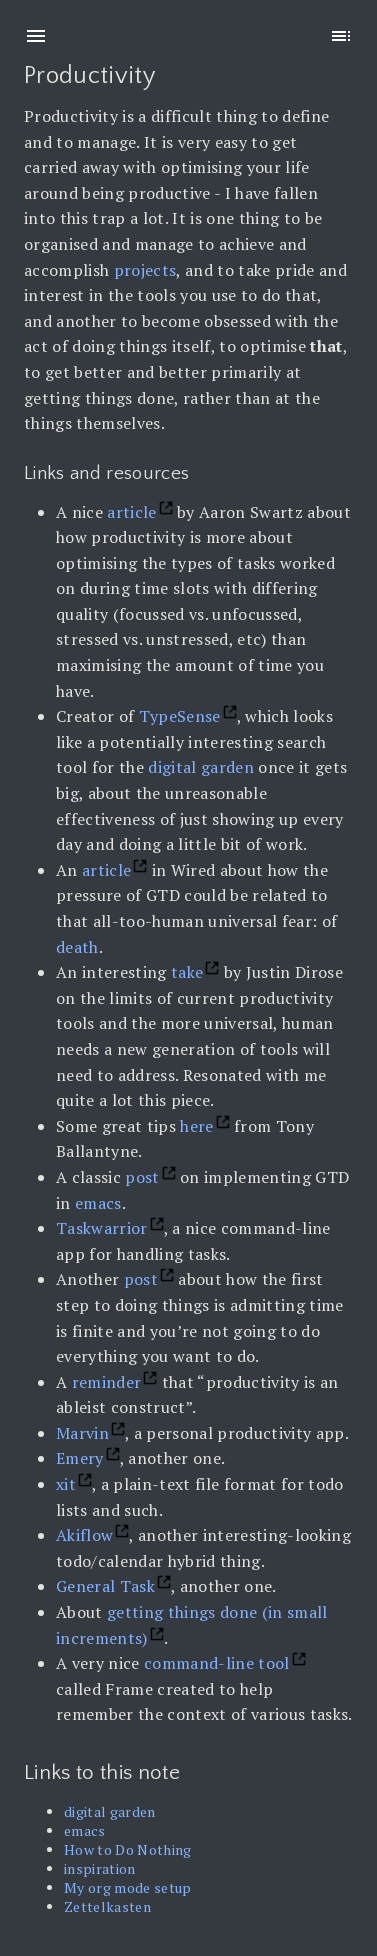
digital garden (201, 767)
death (77, 947)
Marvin (82, 1433)
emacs (98, 1203)
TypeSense (180, 716)
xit (66, 1484)
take (187, 972)
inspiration (100, 1868)
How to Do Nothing (128, 1849)
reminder (107, 1382)
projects (145, 270)
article (131, 512)
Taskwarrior (102, 1228)
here (196, 1126)
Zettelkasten (107, 1906)
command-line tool (217, 1663)
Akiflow (84, 1535)
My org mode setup (128, 1887)
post (142, 1177)
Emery (80, 1458)
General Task (105, 1586)
